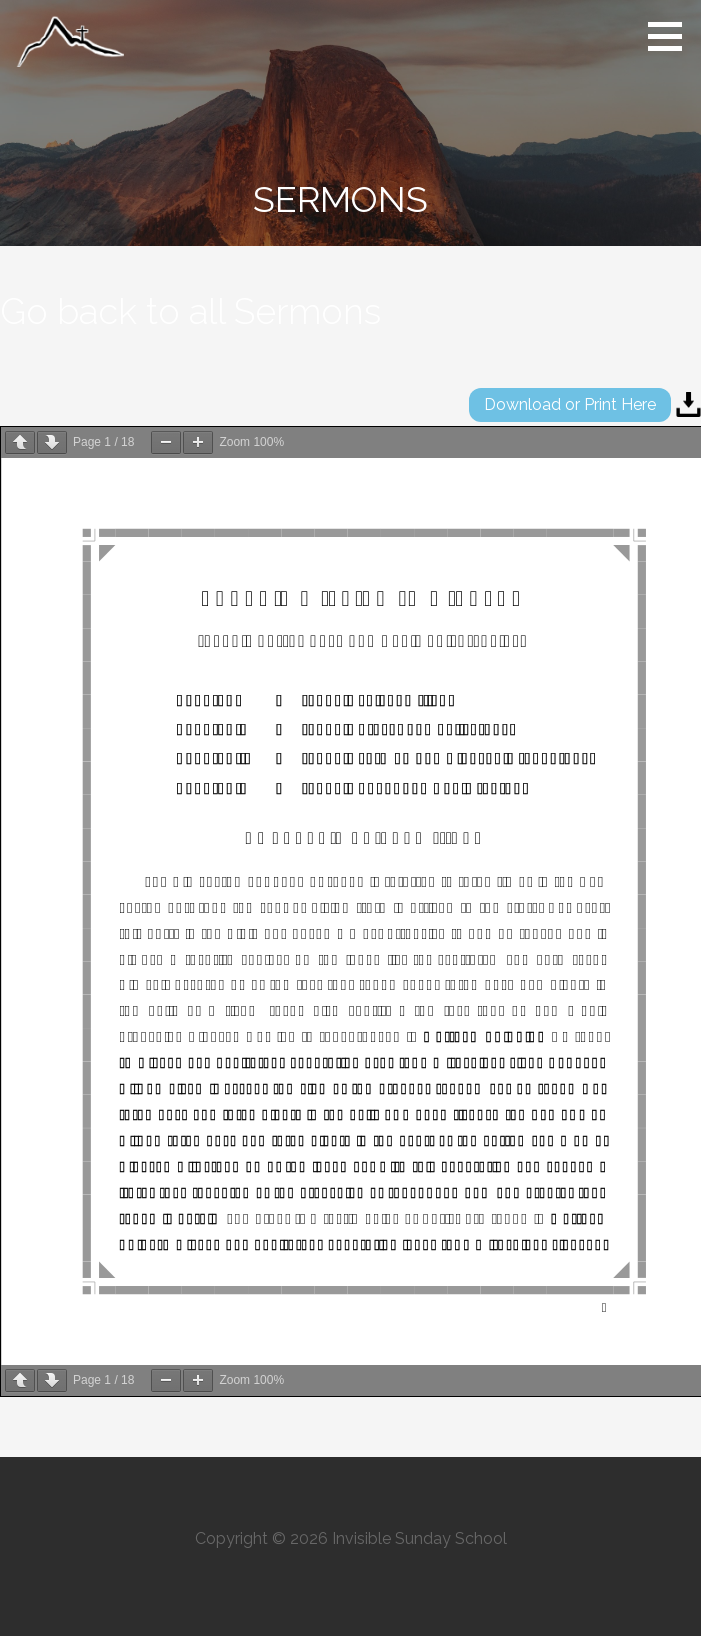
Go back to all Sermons (190, 311)
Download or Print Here (570, 404)
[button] (672, 36)
